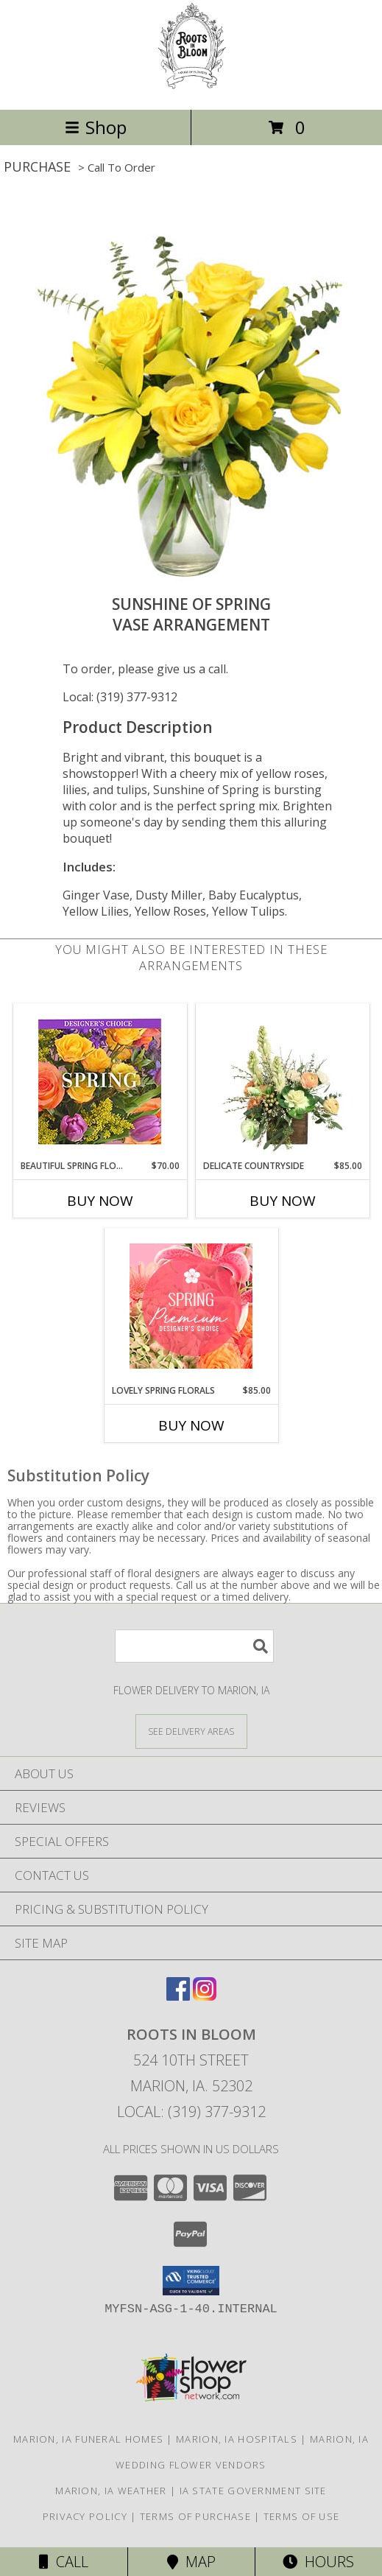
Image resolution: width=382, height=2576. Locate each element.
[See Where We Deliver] (191, 1731)
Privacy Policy (85, 2516)
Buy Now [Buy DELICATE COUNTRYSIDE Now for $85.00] (283, 1200)
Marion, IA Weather (110, 2490)
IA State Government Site (253, 2490)
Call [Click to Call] (63, 2562)
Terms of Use (301, 2516)
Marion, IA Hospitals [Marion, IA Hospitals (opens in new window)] (236, 2439)
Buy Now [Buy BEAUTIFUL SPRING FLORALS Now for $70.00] (100, 1200)
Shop (96, 127)
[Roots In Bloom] (191, 88)
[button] (191, 2280)
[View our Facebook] (178, 1995)
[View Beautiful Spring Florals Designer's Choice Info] (99, 1082)
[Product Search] (194, 1646)
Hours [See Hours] (318, 2562)
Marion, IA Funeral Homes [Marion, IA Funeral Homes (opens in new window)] (88, 2439)
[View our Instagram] (204, 1995)
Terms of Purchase (195, 2516)
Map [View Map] (191, 2562)
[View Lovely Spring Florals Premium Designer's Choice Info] (191, 1306)
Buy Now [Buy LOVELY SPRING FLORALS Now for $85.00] (191, 1425)
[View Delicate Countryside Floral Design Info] (282, 1081)
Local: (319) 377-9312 (120, 697)
